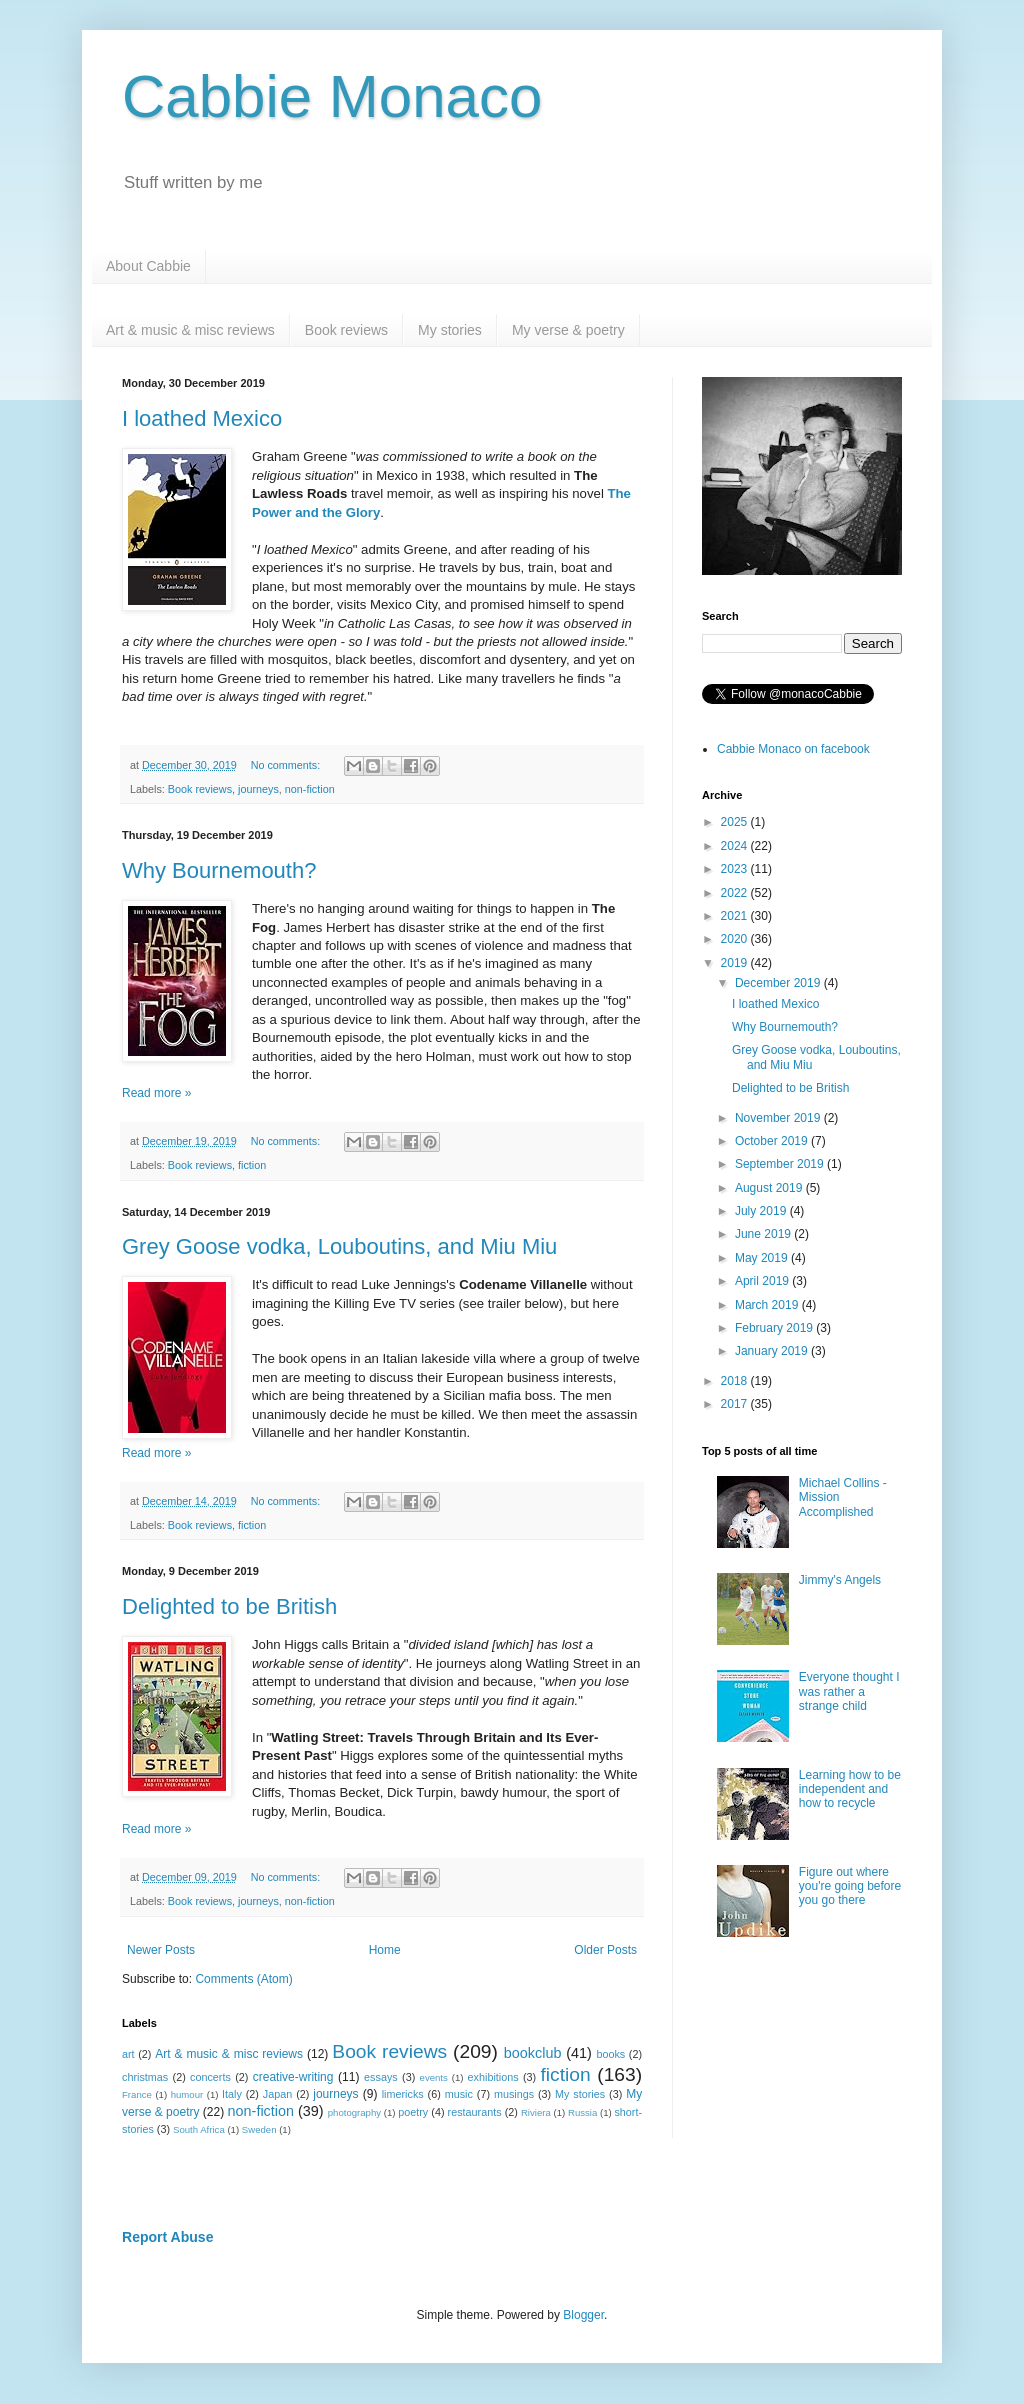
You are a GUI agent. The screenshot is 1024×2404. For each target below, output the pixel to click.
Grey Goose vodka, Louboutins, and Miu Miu (339, 1246)
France (137, 2094)
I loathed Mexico (202, 418)
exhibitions (493, 2077)
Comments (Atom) (243, 1979)
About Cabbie (148, 266)
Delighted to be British (229, 1606)
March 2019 (768, 1305)
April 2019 (763, 1281)
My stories (450, 330)
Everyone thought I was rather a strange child (849, 1691)
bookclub (533, 2053)
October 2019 (773, 1141)
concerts (210, 2077)
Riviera (536, 2112)
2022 (736, 893)
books (610, 2054)
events (434, 2077)
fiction (252, 1165)
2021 (736, 916)
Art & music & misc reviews (190, 330)
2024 (736, 846)
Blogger (583, 2315)
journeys (258, 789)
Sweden (259, 2129)
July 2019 (762, 1211)
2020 (736, 939)
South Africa (199, 2129)
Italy (232, 2094)
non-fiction (310, 789)
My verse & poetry (568, 330)
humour (187, 2094)
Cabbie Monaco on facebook (793, 749)
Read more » (156, 1093)
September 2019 (781, 1164)
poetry (413, 2112)
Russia (582, 2112)
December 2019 (779, 983)
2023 (736, 869)
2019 (736, 963)
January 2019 (773, 1351)
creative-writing (293, 2077)
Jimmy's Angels (840, 1580)
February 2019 (775, 1328)
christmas (145, 2077)
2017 (736, 1404)
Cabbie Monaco (332, 96)
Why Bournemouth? (219, 870)
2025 (736, 822)
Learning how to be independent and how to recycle (850, 1789)
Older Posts (605, 1950)
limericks (403, 2094)
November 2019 (779, 1118)
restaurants (475, 2112)
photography (354, 2112)
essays (381, 2077)
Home (385, 1950)
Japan (277, 2094)
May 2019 (763, 1258)
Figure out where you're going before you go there (850, 1886)
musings (514, 2094)
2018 (736, 1381)
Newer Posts (161, 1950)
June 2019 (764, 1234)
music (459, 2094)
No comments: (287, 765)
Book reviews (346, 330)
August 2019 (770, 1188)
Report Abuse (167, 2237)
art (128, 2054)
